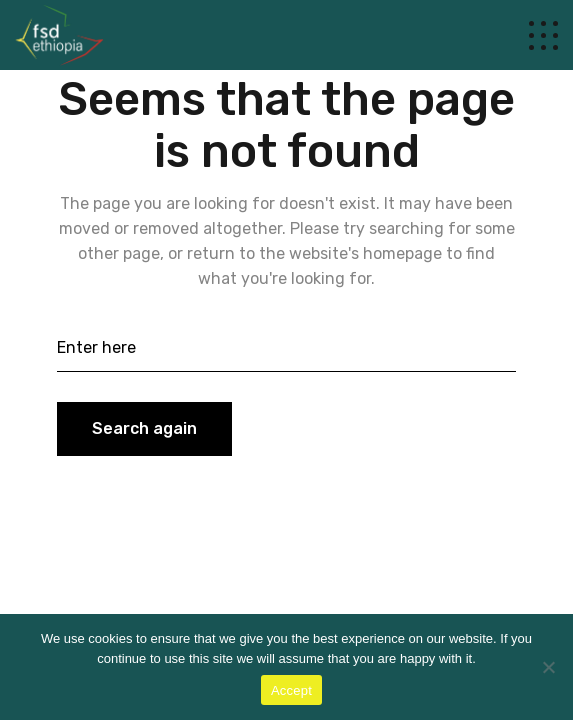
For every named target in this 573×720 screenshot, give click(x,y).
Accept (291, 690)
